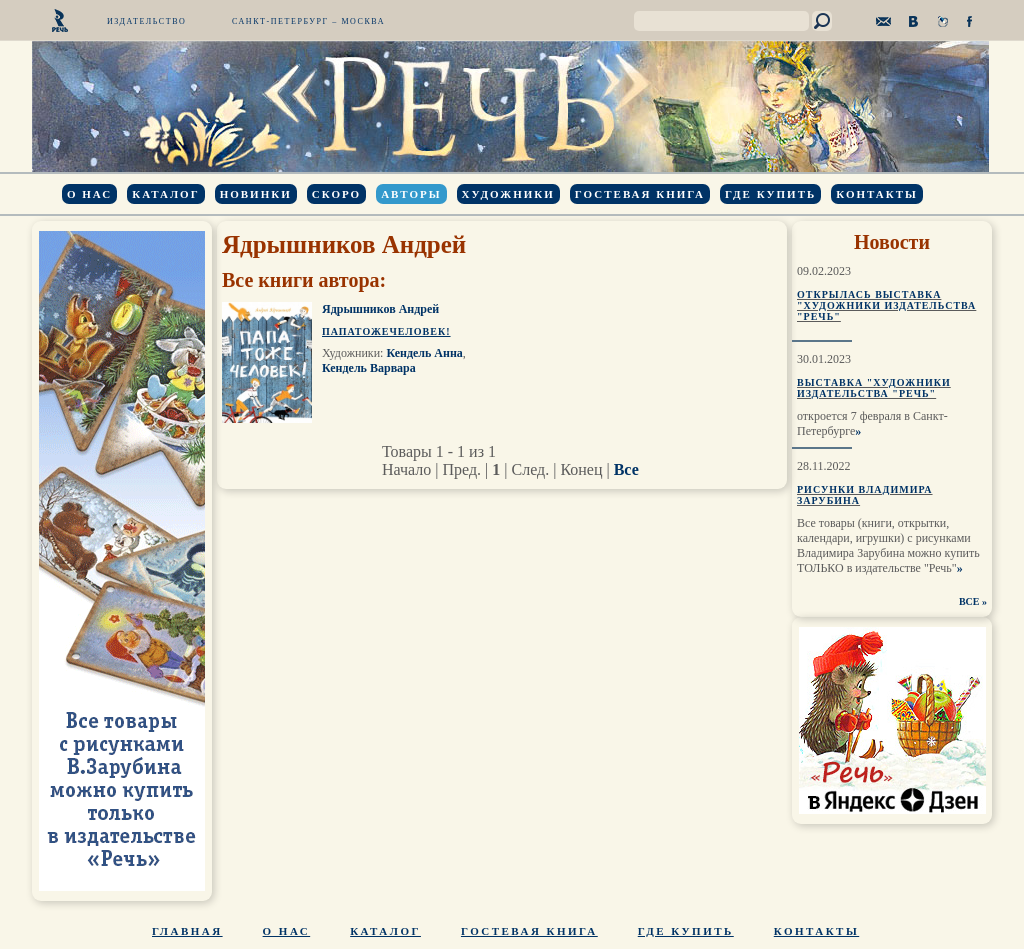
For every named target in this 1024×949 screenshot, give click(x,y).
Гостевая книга (640, 194)
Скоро (336, 194)
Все (626, 469)
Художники (508, 194)
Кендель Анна (424, 353)
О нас (89, 194)
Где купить (770, 194)
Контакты (877, 194)
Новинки (256, 194)
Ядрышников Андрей (380, 309)
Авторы (411, 194)
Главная (187, 931)
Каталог (165, 194)
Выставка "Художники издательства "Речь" (874, 388)
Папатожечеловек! (386, 331)
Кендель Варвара (369, 368)
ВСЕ (969, 601)
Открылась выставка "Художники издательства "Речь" (886, 305)
